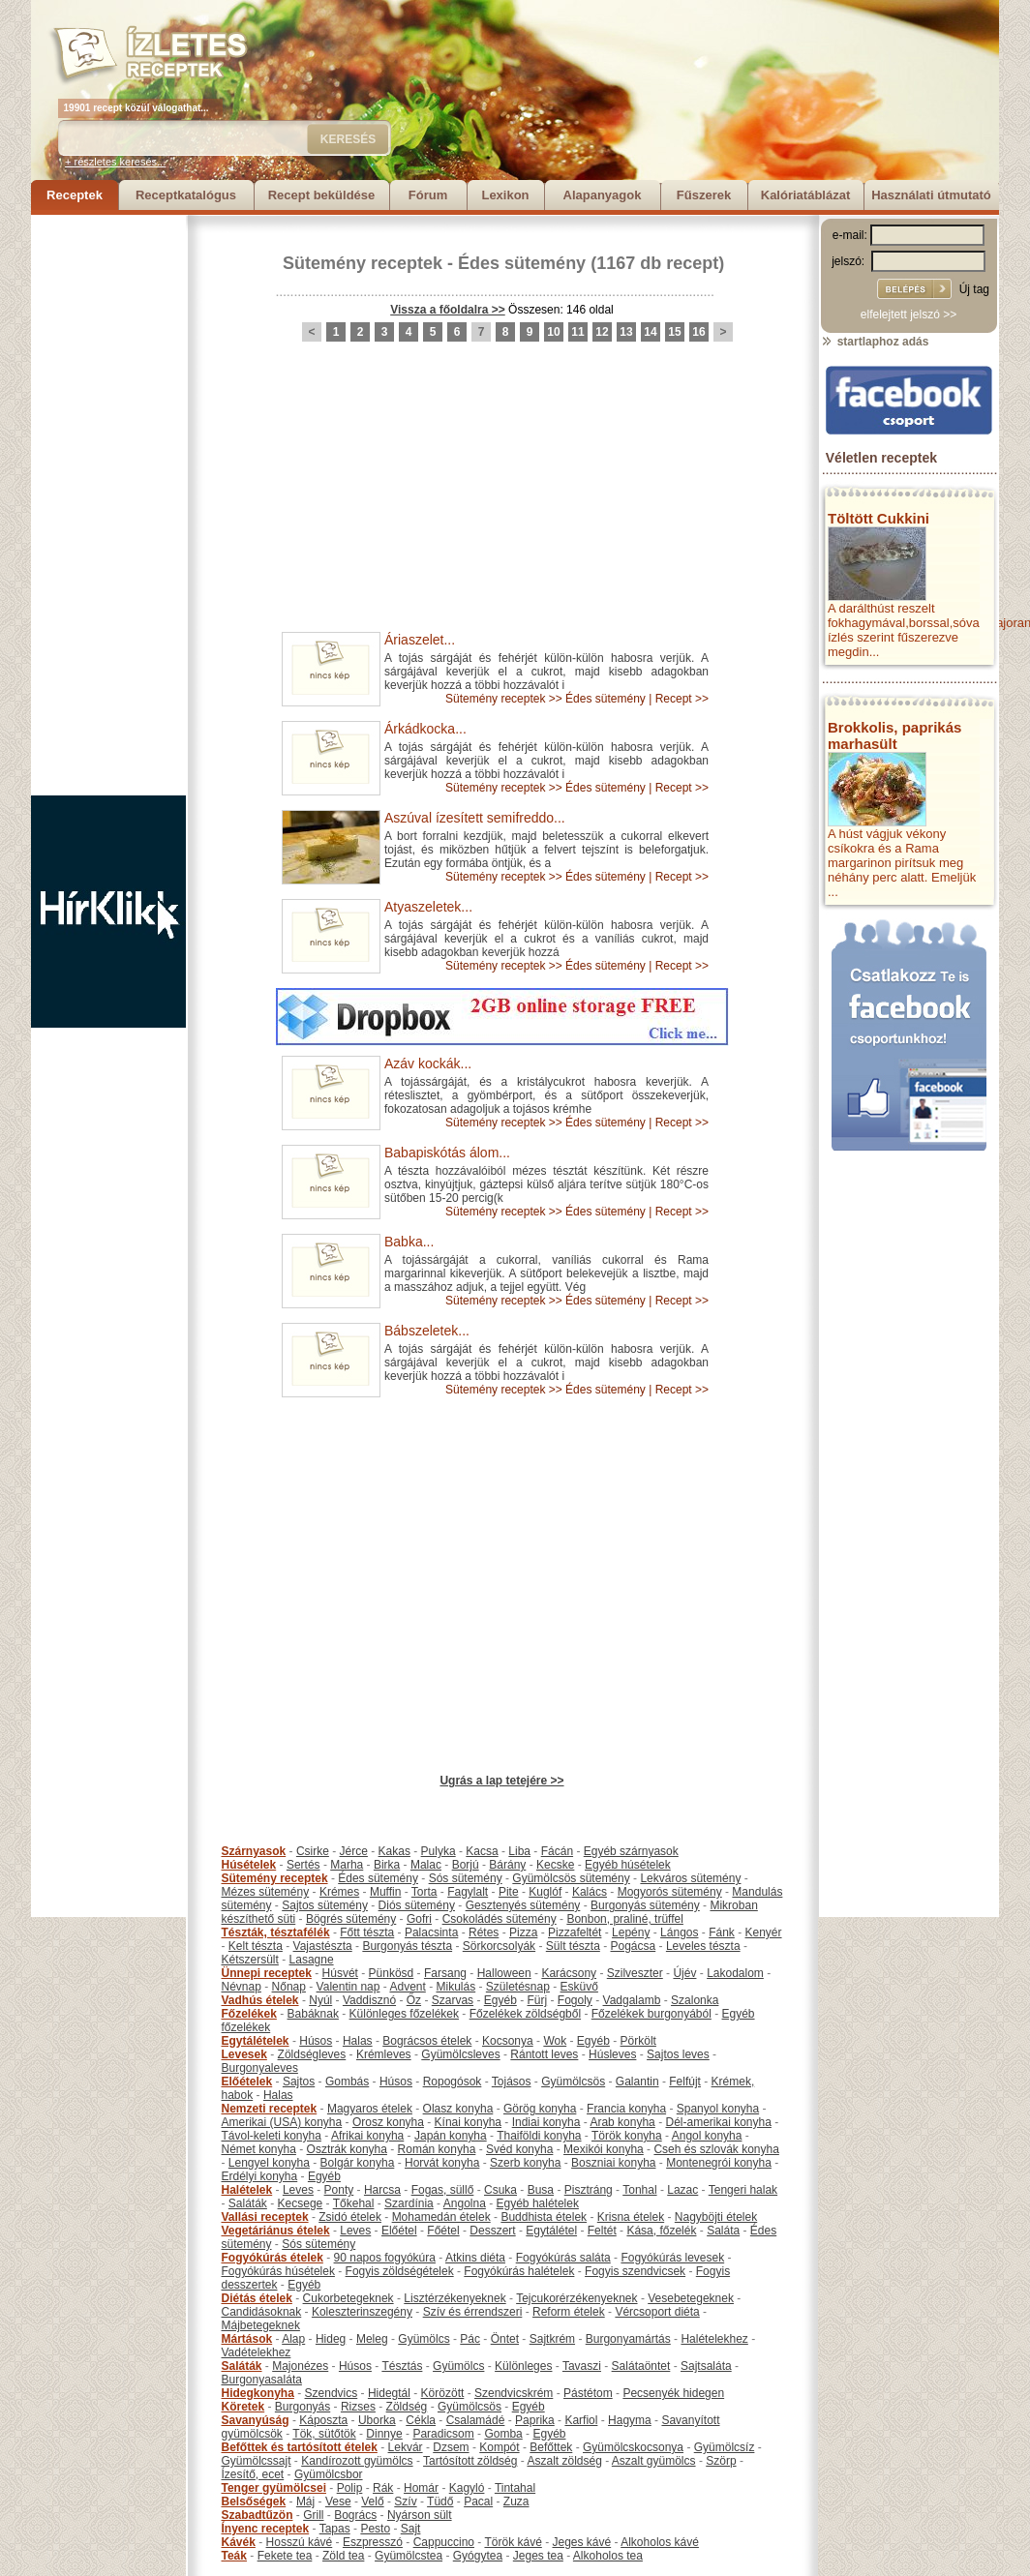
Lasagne (311, 1959)
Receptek (74, 195)
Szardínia (409, 2203)
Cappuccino (443, 2542)
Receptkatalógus (186, 195)
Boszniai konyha (613, 2163)
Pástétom (588, 2393)
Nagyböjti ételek (716, 2217)
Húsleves (612, 2054)
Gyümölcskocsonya (633, 2447)
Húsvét (340, 1973)
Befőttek (551, 2447)
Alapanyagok (602, 195)
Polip (350, 2488)
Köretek (243, 2406)
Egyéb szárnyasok (631, 1851)
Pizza (523, 1932)
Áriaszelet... (419, 639)
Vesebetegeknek (691, 2298)
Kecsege (300, 2203)
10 (553, 332)
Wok (554, 2041)
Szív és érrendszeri (473, 2312)
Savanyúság (255, 2420)
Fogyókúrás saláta (563, 2257)
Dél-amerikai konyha (718, 2122)
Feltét (602, 2230)
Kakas (394, 1851)
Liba (519, 1851)
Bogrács (355, 2515)
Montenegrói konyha (719, 2163)
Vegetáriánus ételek (276, 2230)
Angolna (464, 2203)
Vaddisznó (369, 2000)
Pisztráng (588, 2190)
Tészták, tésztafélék (276, 1932)
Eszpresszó (373, 2542)
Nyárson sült (419, 2515)
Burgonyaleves (260, 2068)
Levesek (244, 2054)
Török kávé (512, 2542)
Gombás (347, 2081)
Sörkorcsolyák (499, 1946)
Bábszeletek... (427, 1330)
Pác (470, 2339)
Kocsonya (507, 2041)
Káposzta (323, 2420)
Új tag (974, 289)
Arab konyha (622, 2122)
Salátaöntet (641, 2366)
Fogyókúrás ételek (272, 2257)
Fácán (557, 1851)
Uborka (377, 2420)
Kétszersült (250, 1959)
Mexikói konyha (603, 2149)
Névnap (241, 1986)
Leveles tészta (703, 1946)
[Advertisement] (108, 505)
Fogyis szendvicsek (635, 2271)
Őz (414, 2000)
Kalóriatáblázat (805, 195)
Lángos (679, 1932)
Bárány (507, 1865)
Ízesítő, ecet (253, 2474)
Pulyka (438, 1851)
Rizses (358, 2406)
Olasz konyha (458, 2108)
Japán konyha (450, 2135)
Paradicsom (442, 2434)
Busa (541, 2190)
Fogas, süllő (442, 2190)
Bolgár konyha (357, 2163)
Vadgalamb (632, 2000)
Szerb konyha (525, 2163)
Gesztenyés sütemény (523, 1905)
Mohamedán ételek (441, 2217)
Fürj (537, 2000)
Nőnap (289, 1986)
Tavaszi (581, 2366)
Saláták (247, 2203)
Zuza (516, 2501)
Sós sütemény (465, 1878)
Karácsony (568, 1973)
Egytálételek (255, 2041)
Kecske (555, 1865)
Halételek (247, 2190)
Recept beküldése (322, 195)
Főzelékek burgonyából (651, 2014)
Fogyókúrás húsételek (278, 2271)
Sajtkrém (552, 2339)
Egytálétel (551, 2230)
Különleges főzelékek (404, 2014)
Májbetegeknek (261, 2325)
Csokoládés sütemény (499, 1919)
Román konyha (437, 2149)
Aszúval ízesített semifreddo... (474, 817)
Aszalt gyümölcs (654, 2461)
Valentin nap (348, 1986)
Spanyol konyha (718, 2108)
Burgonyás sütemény (645, 1905)
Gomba (503, 2434)
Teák (234, 2555)
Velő (372, 2501)
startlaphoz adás (874, 341)
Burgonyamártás (628, 2339)
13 (626, 332)
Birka (387, 1865)
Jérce (354, 1851)
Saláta (723, 2230)
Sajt (411, 2528)
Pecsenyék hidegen (673, 2393)
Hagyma (629, 2420)
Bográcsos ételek (426, 2041)
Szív (405, 2501)
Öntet (505, 2339)
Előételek (247, 2081)
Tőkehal (354, 2203)
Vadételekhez (256, 2352)
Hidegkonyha (258, 2393)
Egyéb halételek (538, 2203)
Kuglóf (545, 1892)
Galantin (637, 2081)
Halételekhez (714, 2339)
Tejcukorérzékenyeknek (576, 2298)
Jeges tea (538, 2555)
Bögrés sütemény (351, 1919)
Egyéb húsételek (628, 1865)
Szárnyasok (254, 1851)
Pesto (375, 2528)
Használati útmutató (931, 195)
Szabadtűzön (257, 2515)
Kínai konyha (468, 2122)
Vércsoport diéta (657, 2312)
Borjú (465, 1865)
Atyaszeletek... (428, 906)
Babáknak (313, 2014)
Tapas (334, 2528)
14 (650, 332)
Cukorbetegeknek (348, 2298)
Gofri (419, 1919)
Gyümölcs (423, 2339)
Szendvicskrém (513, 2393)
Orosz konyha (388, 2122)
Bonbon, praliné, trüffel (624, 1919)
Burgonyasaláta (262, 2379)
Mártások (247, 2339)
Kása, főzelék (661, 2230)
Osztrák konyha (347, 2149)
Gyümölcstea (408, 2555)
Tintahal (515, 2488)
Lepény (631, 1932)
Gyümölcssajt (256, 2461)
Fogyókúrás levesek (672, 2257)
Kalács (589, 1892)
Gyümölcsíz (724, 2447)
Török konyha (626, 2135)
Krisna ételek (630, 2217)
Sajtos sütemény (325, 1905)
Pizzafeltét (574, 1932)
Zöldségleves (312, 2054)
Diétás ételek (257, 2298)
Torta (424, 1892)
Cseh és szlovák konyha (715, 2149)
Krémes (339, 1892)
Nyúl (320, 2000)
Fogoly (575, 2000)
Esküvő (579, 1986)
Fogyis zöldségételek (400, 2271)
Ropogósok (452, 2081)
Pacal (478, 2501)
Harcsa (382, 2190)
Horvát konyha (442, 2163)
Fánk (722, 1932)
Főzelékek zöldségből (525, 2014)
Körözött (443, 2393)
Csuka (500, 2190)
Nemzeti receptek (270, 2108)
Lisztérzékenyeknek (454, 2298)
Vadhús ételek (260, 2000)
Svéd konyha (519, 2149)
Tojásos (511, 2081)
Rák (383, 2488)
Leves (298, 2190)
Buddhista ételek (543, 2217)
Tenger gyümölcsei (274, 2488)
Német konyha (259, 2149)
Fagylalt (467, 1892)
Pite (509, 1892)
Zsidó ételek (349, 2217)
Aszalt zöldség (564, 2461)
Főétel (443, 2230)
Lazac (682, 2190)
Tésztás (401, 2366)
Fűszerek (704, 195)
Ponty (339, 2190)
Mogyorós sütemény (670, 1892)
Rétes (484, 1932)
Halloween (504, 1973)
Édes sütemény (522, 263)
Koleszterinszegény (362, 2312)
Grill (313, 2515)
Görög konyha (539, 2108)
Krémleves (383, 2054)
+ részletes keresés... (115, 161)
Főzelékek (249, 2014)
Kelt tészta (255, 1946)
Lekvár (405, 2447)
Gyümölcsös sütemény (570, 1878)
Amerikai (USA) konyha (282, 2122)
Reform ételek (568, 2312)
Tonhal (639, 2190)
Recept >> (682, 698)
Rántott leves (544, 2054)
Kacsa (482, 1851)
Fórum (428, 195)
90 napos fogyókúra (385, 2257)
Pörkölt (638, 2041)
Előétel (399, 2230)
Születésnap (518, 1986)
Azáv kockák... (427, 1063)
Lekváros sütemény (690, 1878)
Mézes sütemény (266, 1892)
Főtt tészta (367, 1932)
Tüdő (440, 2501)
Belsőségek (254, 2501)
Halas (358, 2041)
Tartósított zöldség (470, 2461)
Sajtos (299, 2081)
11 (577, 332)
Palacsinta (431, 1932)
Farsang (445, 1973)
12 (601, 332)
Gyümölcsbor (328, 2474)
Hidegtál (389, 2393)
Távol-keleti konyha (271, 2135)
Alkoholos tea (608, 2555)
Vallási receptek (265, 2217)
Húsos (315, 2041)
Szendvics (331, 2393)
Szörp (721, 2461)
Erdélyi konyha (260, 2176)
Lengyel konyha (269, 2163)
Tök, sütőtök (323, 2434)
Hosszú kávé (299, 2542)
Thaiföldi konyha (539, 2135)
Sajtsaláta (706, 2366)
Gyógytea (477, 2555)
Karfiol (580, 2420)
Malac (425, 1865)
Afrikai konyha (367, 2135)
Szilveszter (635, 1973)
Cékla (421, 2420)
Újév (684, 1973)
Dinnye (384, 2434)
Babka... (409, 1241)
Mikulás (455, 1986)
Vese (338, 2501)
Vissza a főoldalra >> (447, 309)
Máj (305, 2501)
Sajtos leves (678, 2054)
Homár (421, 2488)
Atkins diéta (475, 2257)
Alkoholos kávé (660, 2542)
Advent (407, 1986)
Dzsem (451, 2447)
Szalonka (694, 2000)
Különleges (523, 2366)
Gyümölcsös (573, 2081)
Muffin (385, 1892)
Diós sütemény (417, 1905)
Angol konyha (707, 2135)
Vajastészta (322, 1946)
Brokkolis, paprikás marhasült (894, 735)
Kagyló (467, 2488)
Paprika (535, 2420)
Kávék (239, 2542)
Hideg (331, 2339)
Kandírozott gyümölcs (356, 2461)
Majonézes (300, 2366)
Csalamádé (475, 2420)
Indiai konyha (546, 2122)
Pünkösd (391, 1973)
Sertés (303, 1865)
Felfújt (685, 2081)
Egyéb (500, 2000)
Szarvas (452, 2000)
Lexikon (505, 195)
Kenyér (763, 1932)
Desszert (492, 2230)
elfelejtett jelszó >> (908, 314)
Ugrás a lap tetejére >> (501, 1780)
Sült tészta (573, 1946)
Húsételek (249, 1865)
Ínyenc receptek (266, 2528)
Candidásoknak (262, 2312)
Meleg (372, 2339)
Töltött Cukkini (878, 518)
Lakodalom (735, 1973)
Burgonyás (302, 2406)
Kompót (499, 2447)
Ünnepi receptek (267, 1973)
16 (698, 332)
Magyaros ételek (369, 2108)
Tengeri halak (743, 2190)
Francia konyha (626, 2108)
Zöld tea (343, 2555)
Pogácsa (633, 1946)
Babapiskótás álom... (447, 1152)
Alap (293, 2339)
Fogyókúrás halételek (519, 2271)
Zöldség (407, 2406)
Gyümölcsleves (460, 2054)
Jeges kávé (581, 2542)
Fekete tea (285, 2555)
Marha (346, 1865)
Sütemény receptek (362, 263)
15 (674, 332)
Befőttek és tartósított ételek (300, 2447)
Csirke (312, 1851)
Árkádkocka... (425, 728)
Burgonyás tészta (407, 1946)
